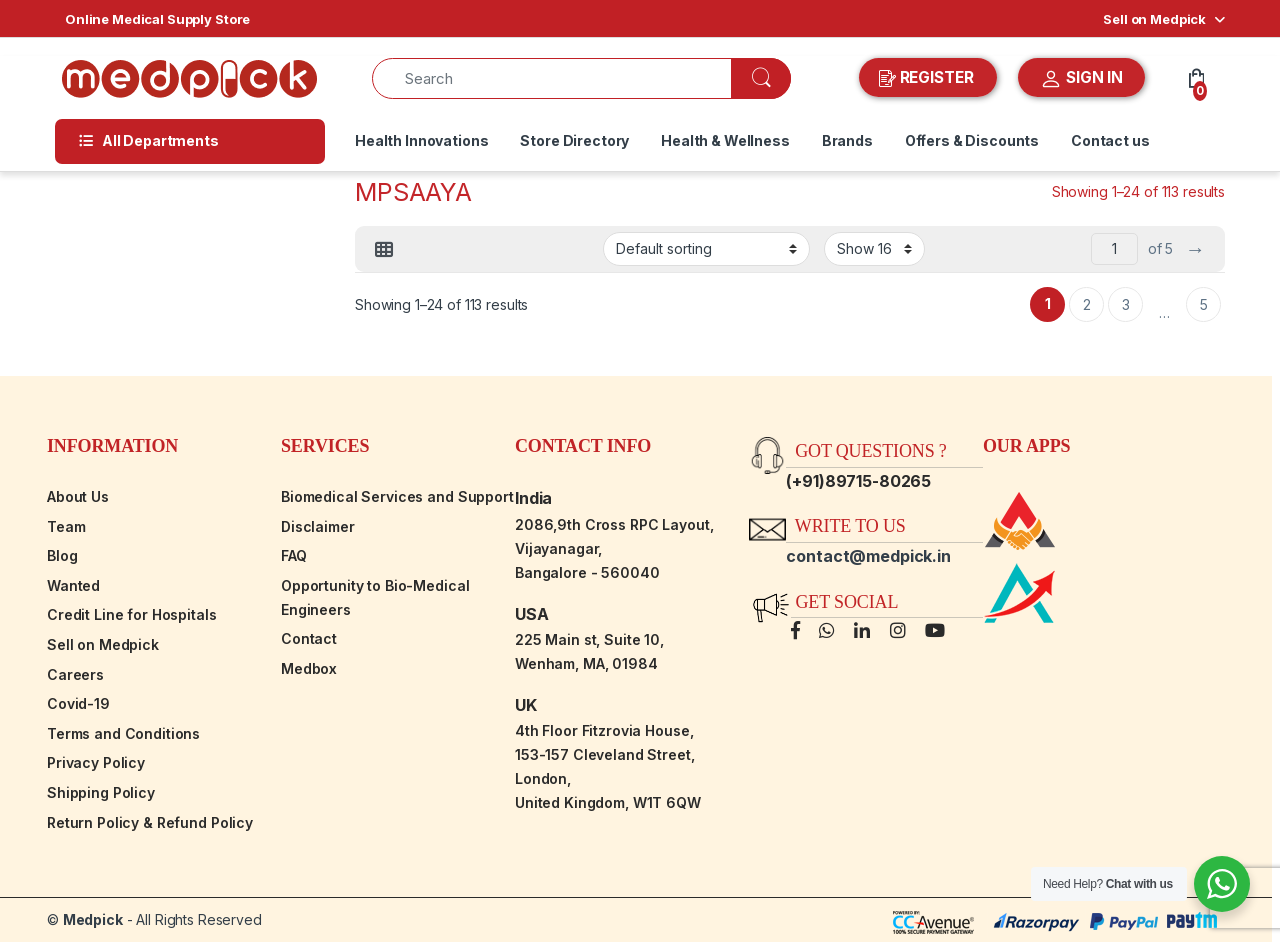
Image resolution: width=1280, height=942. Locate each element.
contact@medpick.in (868, 556)
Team (66, 526)
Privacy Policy (96, 762)
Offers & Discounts (972, 140)
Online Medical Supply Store (157, 19)
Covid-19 (78, 703)
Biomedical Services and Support (397, 496)
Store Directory (574, 140)
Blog (62, 555)
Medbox (309, 668)
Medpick (93, 919)
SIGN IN (1081, 79)
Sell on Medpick (1154, 19)
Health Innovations (421, 140)
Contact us (1110, 140)
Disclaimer (318, 526)
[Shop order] (706, 249)
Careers (75, 674)
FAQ (294, 555)
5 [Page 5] (1204, 304)
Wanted (73, 585)
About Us (78, 496)
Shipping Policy (101, 792)
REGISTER (928, 78)
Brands (847, 140)
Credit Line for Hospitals (132, 614)
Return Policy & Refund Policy (150, 822)
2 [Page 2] (1087, 304)
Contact (309, 638)
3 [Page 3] (1126, 304)
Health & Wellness (725, 140)
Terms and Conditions (123, 733)
